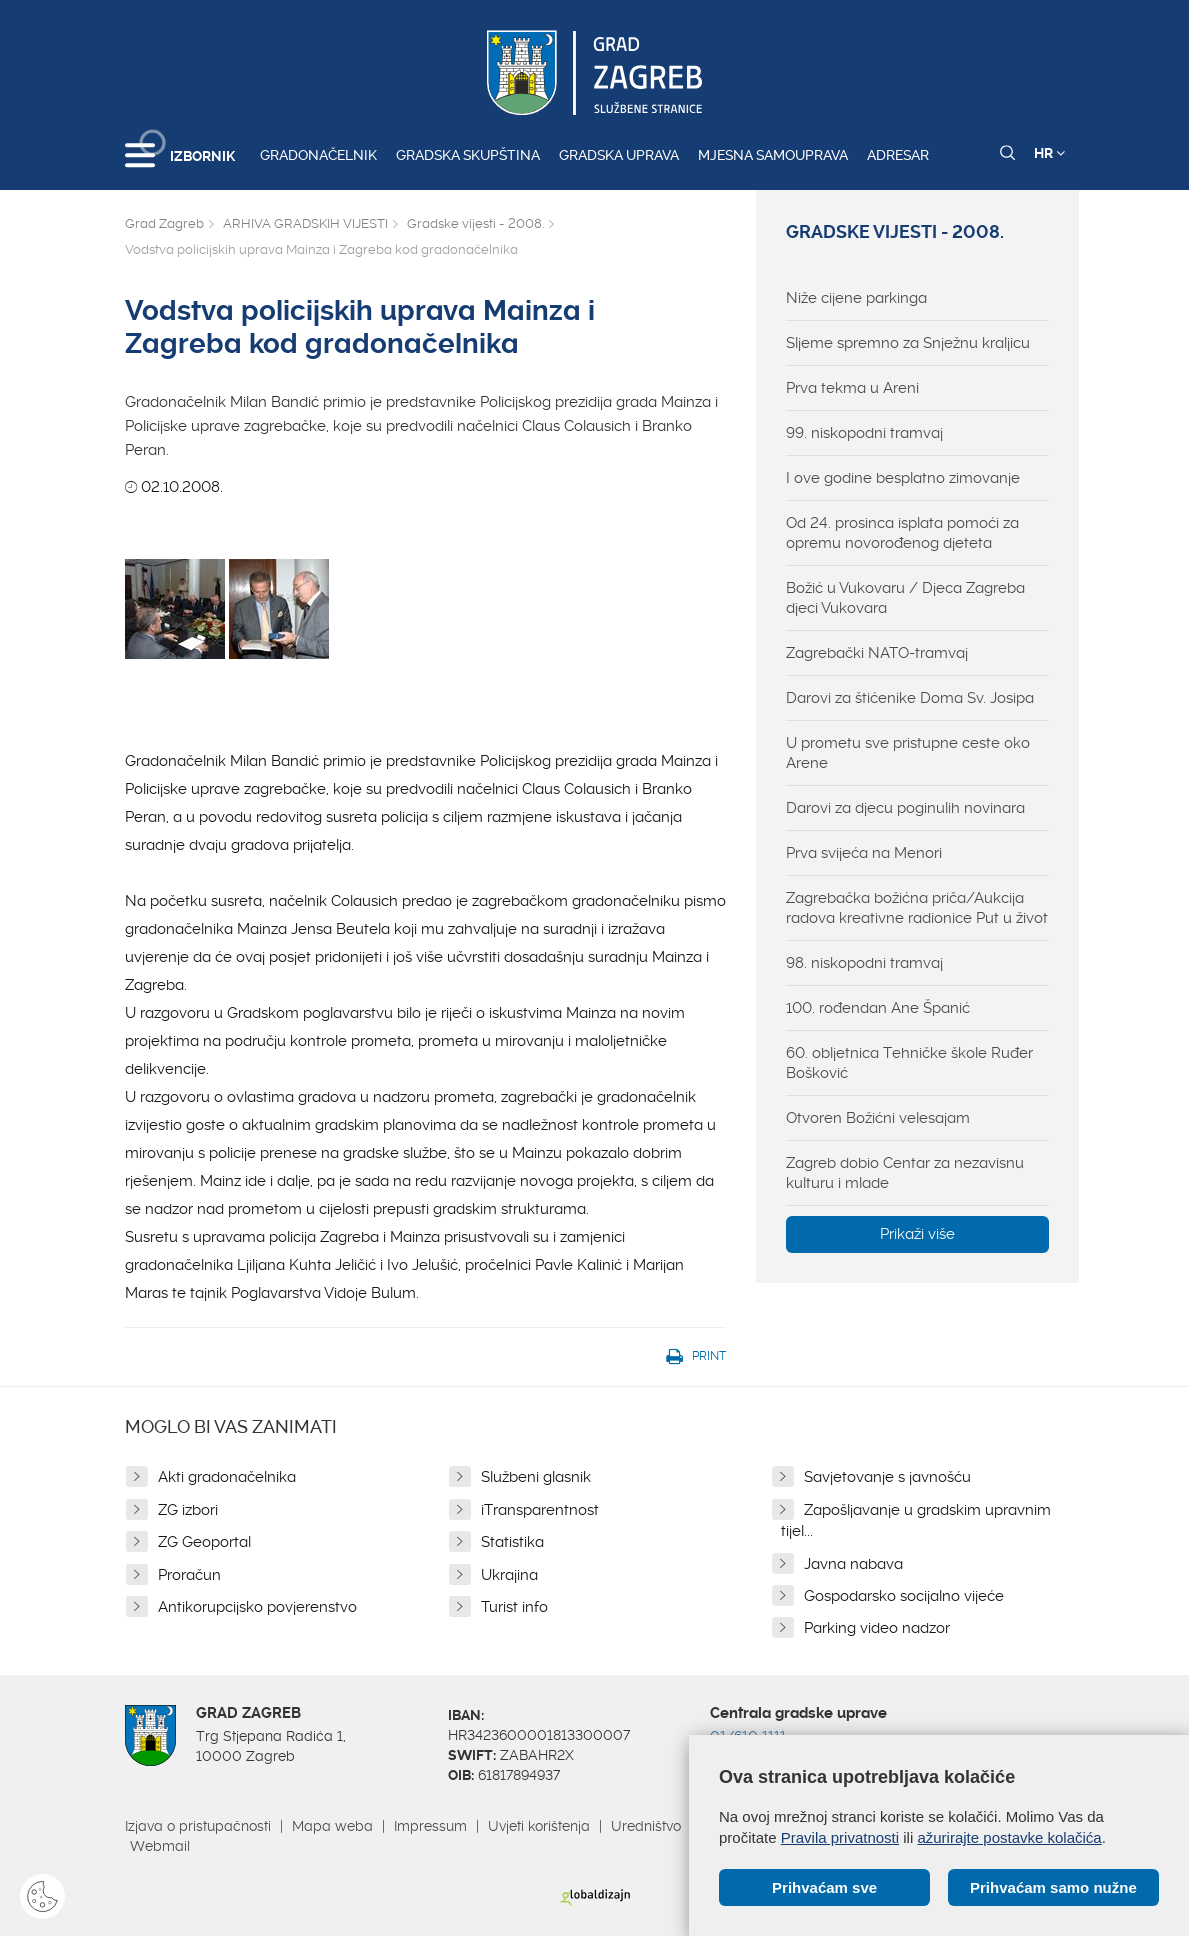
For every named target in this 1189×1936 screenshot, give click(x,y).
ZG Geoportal (204, 1542)
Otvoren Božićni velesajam (878, 1118)
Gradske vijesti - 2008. (475, 223)
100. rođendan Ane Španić (878, 1008)
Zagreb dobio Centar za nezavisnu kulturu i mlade (905, 1173)
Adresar (898, 155)
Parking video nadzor (877, 1628)
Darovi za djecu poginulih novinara (905, 808)
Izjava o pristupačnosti (198, 1826)
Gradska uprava (619, 155)
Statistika (512, 1542)
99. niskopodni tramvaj (864, 433)
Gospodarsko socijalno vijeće (904, 1596)
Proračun (189, 1575)
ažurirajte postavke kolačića (1009, 1837)
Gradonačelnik (318, 155)
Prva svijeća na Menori (864, 853)
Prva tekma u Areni (852, 388)
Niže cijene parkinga (856, 298)
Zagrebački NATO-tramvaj (877, 653)
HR (1049, 153)
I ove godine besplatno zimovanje (903, 478)
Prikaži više (917, 1234)
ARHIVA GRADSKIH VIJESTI (305, 223)
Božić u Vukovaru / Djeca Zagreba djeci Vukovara (905, 598)
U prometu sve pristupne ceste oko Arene (908, 753)
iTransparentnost (540, 1510)
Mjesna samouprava (773, 155)
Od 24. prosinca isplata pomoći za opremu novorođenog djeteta (902, 533)
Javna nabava (853, 1564)
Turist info (514, 1607)
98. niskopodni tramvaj (864, 963)
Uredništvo (646, 1826)
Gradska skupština (468, 155)
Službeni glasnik (536, 1477)
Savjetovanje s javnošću (887, 1477)
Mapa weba (332, 1826)
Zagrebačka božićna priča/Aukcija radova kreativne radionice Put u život (917, 908)
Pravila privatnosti (840, 1837)
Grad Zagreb (164, 223)
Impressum (430, 1826)
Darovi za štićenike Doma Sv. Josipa (910, 698)
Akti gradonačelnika (227, 1477)
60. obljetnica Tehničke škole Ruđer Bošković (909, 1063)
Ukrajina (509, 1575)
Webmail (160, 1846)
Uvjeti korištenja (539, 1826)
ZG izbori (188, 1510)
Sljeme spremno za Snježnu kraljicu (908, 343)
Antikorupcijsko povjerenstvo (257, 1607)
